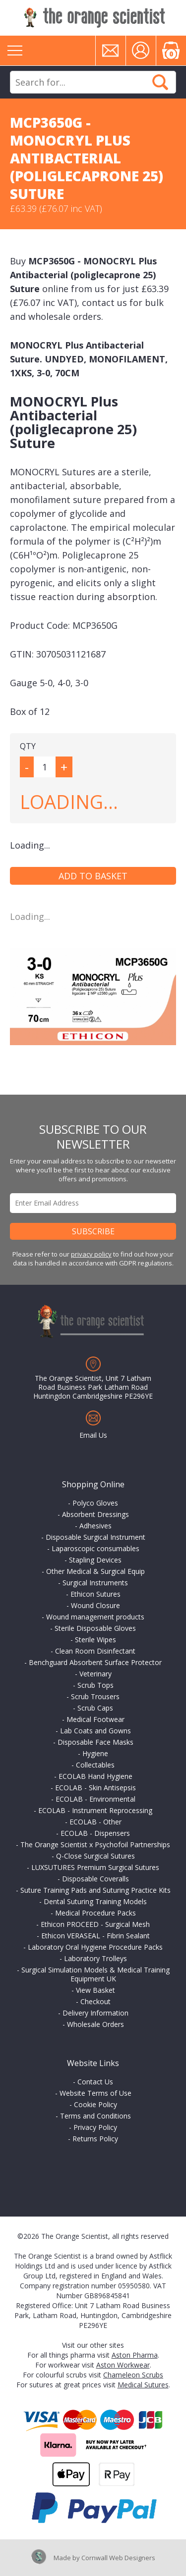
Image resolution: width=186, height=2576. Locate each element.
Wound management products (95, 1616)
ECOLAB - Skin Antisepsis (95, 1787)
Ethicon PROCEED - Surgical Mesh (95, 1924)
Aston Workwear (123, 2365)
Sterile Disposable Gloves (95, 1628)
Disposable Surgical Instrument (95, 1537)
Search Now (160, 82)
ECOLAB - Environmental (95, 1799)
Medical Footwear (95, 1719)
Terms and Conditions (95, 2116)
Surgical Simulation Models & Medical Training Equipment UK (95, 1974)
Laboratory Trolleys (95, 1958)
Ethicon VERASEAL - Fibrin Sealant (95, 1935)
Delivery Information (95, 2013)
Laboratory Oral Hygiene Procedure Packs (95, 1947)
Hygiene (95, 1753)
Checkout (95, 2001)
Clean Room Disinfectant (95, 1651)
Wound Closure (95, 1605)
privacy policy (91, 1254)
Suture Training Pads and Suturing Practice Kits (95, 1890)
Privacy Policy (95, 2127)
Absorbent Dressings (95, 1514)
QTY (28, 746)
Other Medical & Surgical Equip (95, 1571)
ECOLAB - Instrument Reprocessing (95, 1810)
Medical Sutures (143, 2384)
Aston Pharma (135, 2355)
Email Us (93, 1435)
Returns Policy (95, 2138)
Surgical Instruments (95, 1582)
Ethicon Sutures (95, 1594)
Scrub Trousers (95, 1696)
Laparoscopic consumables (95, 1548)
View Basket (95, 1990)
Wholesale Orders (95, 2024)
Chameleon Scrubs (133, 2374)
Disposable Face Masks (95, 1742)
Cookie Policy (95, 2104)
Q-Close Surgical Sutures (95, 1856)
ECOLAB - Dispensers (95, 1833)
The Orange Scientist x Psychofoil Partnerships (95, 1844)
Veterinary (95, 1673)
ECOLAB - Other (95, 1821)
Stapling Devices (95, 1560)
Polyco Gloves (95, 1503)
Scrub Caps (95, 1708)
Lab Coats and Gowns (95, 1730)
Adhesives (95, 1525)
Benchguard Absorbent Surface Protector (95, 1662)
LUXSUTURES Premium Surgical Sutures (95, 1867)
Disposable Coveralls (95, 1878)
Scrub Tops (95, 1685)
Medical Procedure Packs (95, 1913)
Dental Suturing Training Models (95, 1901)
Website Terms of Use (95, 2093)
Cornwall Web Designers (118, 2557)
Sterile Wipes (95, 1639)
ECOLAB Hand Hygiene (95, 1776)
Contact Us (95, 2081)
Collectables (95, 1764)
